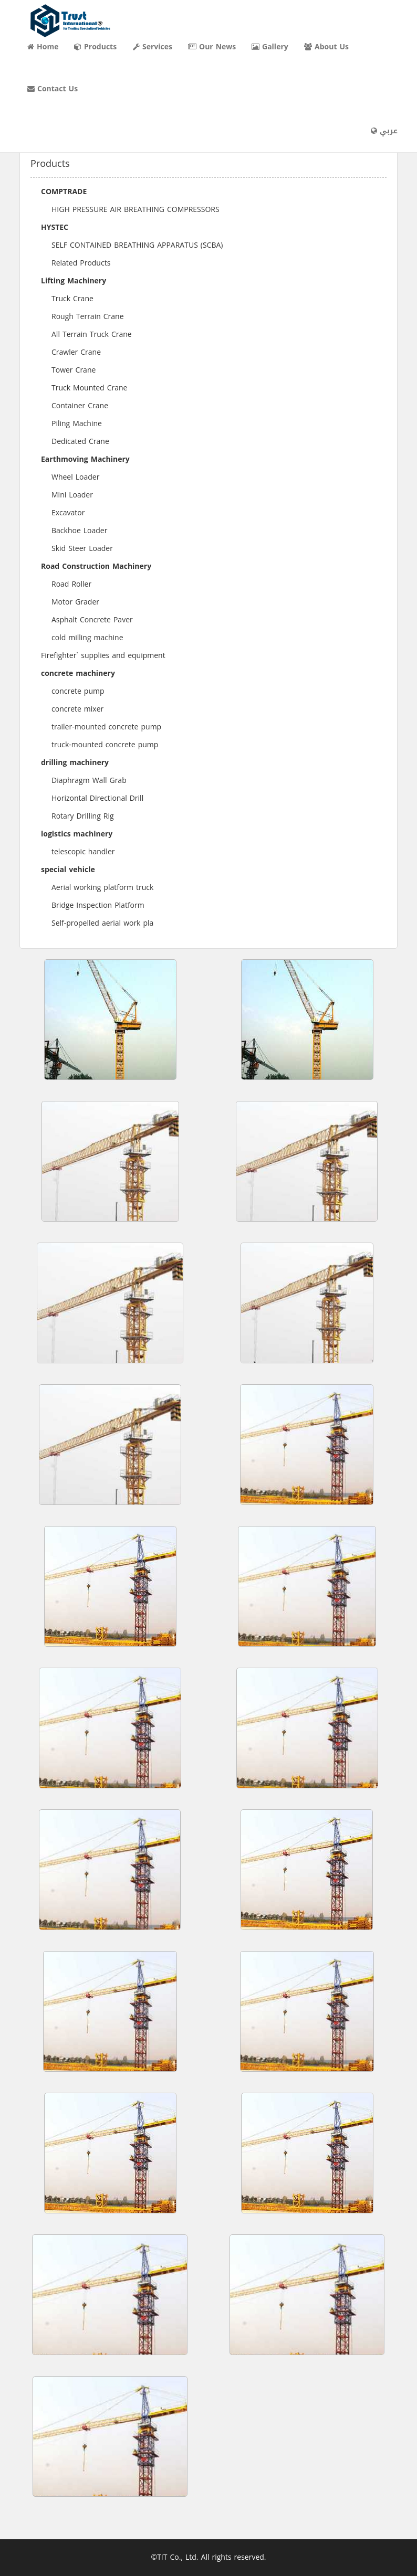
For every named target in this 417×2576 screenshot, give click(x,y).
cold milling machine (87, 638)
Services (152, 47)
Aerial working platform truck (102, 888)
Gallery (270, 47)
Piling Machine (76, 424)
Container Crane (79, 406)
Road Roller (71, 584)
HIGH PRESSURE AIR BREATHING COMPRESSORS (135, 210)
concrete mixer (77, 709)
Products (95, 47)
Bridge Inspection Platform (97, 905)
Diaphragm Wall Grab (89, 780)
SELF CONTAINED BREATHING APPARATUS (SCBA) (137, 245)
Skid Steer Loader (82, 549)
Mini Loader (72, 495)
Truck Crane (72, 299)
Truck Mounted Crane (89, 388)
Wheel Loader (75, 477)
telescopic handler (83, 852)
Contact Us (52, 89)
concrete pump (78, 691)
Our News (212, 47)
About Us (326, 47)
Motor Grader (75, 602)
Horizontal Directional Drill (97, 798)
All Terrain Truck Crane (91, 334)
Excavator (68, 513)
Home (42, 47)
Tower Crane (73, 370)
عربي (384, 131)
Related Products (80, 263)
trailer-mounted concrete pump (106, 727)
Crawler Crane (76, 352)
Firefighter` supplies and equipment (103, 656)
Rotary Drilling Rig (82, 816)
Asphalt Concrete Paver (92, 620)
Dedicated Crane (80, 441)
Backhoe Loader (79, 531)
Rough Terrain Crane (87, 317)
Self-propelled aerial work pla (102, 923)
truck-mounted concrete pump (104, 745)
